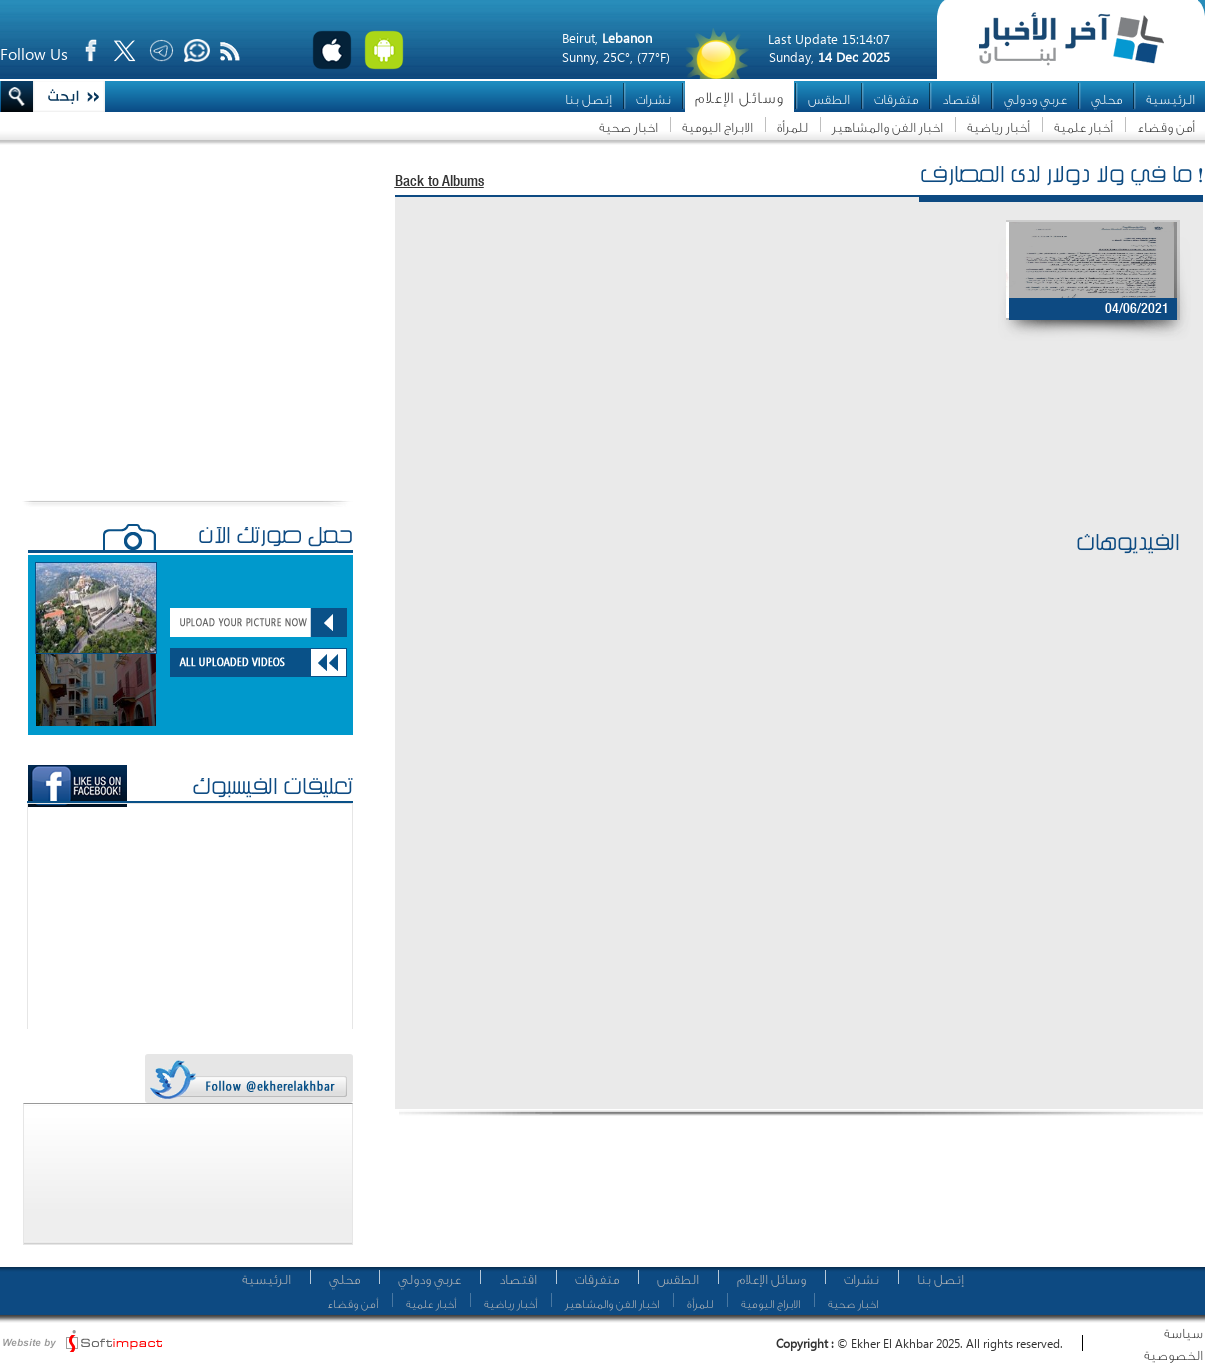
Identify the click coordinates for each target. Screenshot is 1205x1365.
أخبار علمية (1083, 127)
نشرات (653, 99)
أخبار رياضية (998, 127)
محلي (1106, 99)
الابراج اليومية (717, 127)
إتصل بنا (588, 99)
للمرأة (792, 127)
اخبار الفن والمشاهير (887, 127)
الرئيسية (1170, 99)
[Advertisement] (789, 461)
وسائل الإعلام (739, 98)
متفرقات (896, 99)
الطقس (829, 99)
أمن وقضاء (1166, 127)
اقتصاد (961, 99)
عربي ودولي (1035, 99)
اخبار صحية (628, 127)
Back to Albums (439, 182)
